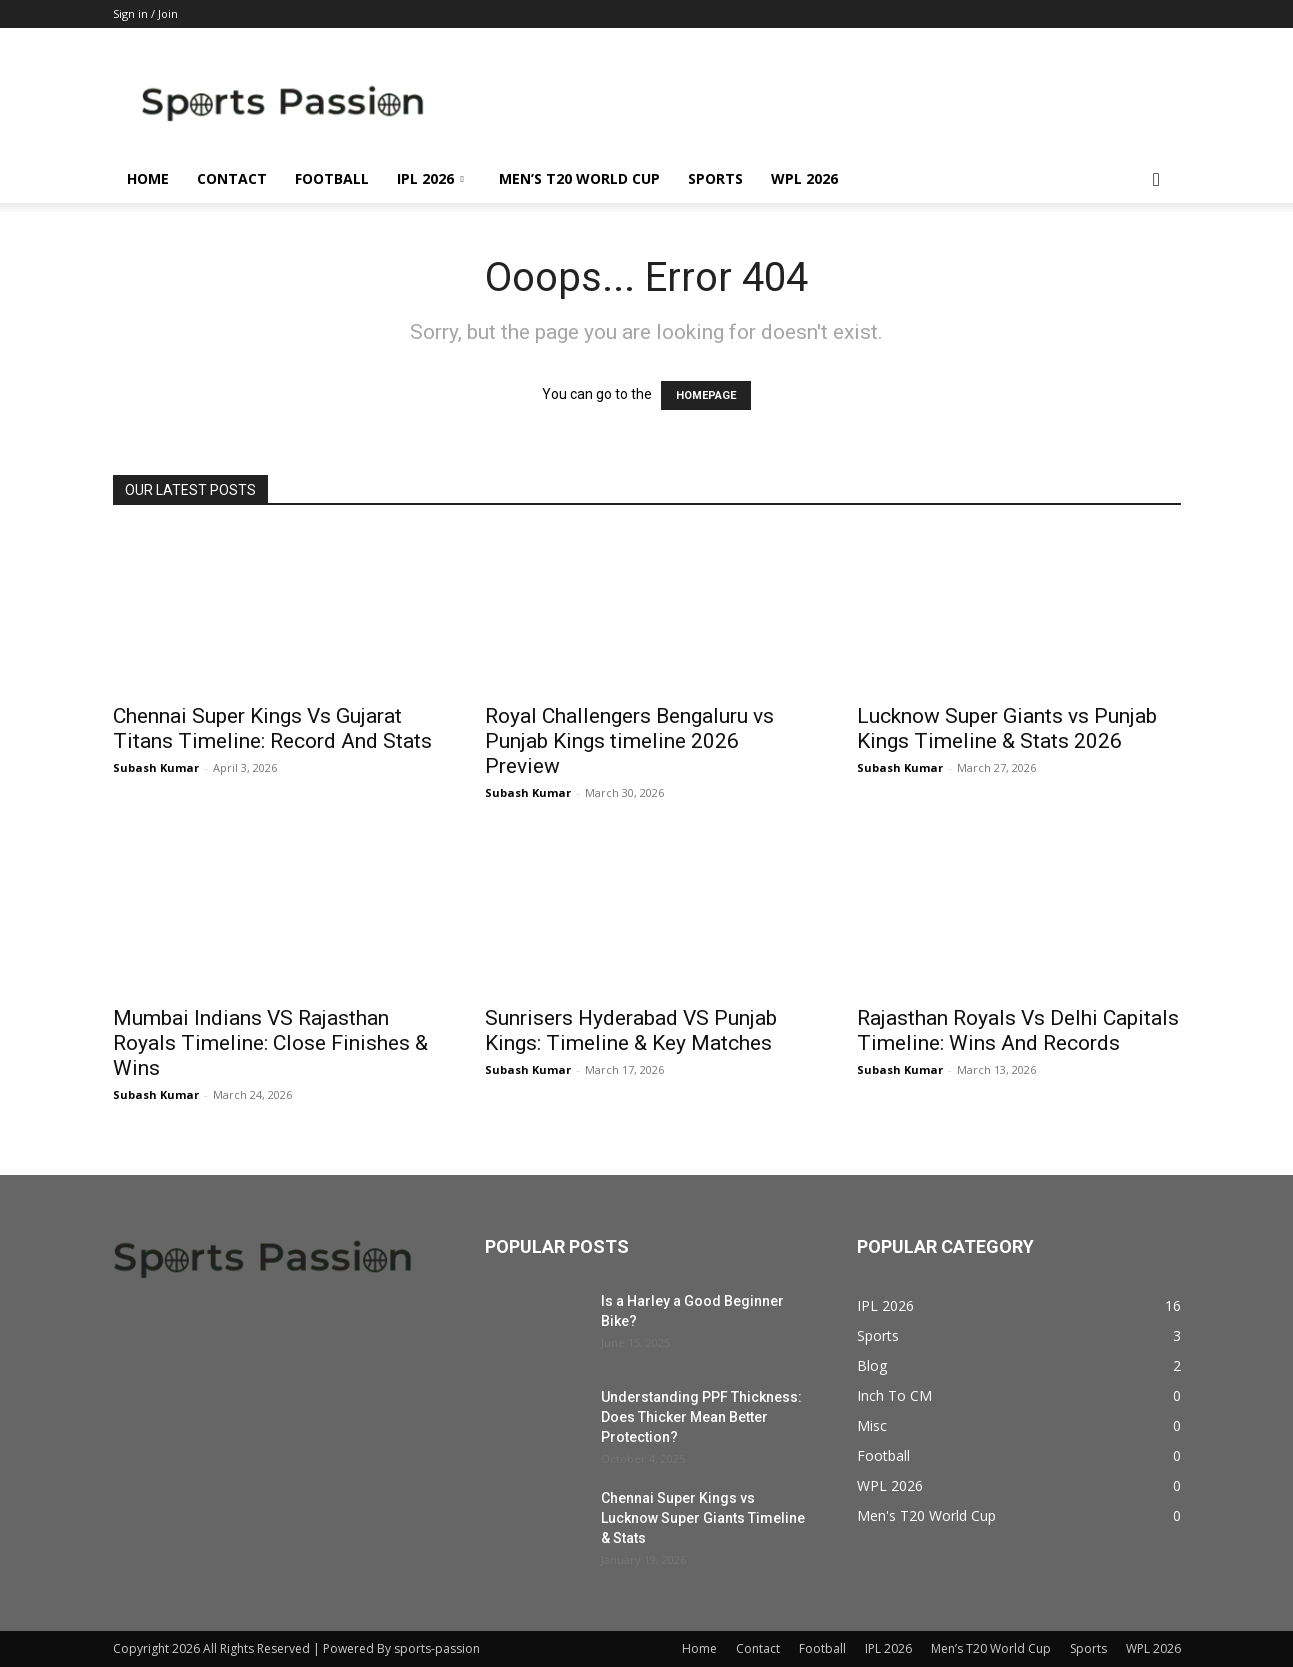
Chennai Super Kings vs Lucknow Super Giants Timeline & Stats (703, 1518)
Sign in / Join (145, 13)
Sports (715, 178)
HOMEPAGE (706, 395)
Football (332, 178)
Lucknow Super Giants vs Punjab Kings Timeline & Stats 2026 (1007, 728)
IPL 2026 (430, 178)
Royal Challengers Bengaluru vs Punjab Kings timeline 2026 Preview (629, 741)
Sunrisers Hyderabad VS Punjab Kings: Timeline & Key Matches (631, 1030)
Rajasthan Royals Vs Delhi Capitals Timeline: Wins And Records (1018, 1030)
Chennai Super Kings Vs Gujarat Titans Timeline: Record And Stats (272, 728)
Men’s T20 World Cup (579, 178)
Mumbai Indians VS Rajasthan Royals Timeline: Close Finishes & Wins (270, 1043)
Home (148, 178)
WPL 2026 (804, 178)
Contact (232, 178)
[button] (1157, 180)
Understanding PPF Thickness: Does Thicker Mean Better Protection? (701, 1417)
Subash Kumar (156, 767)
